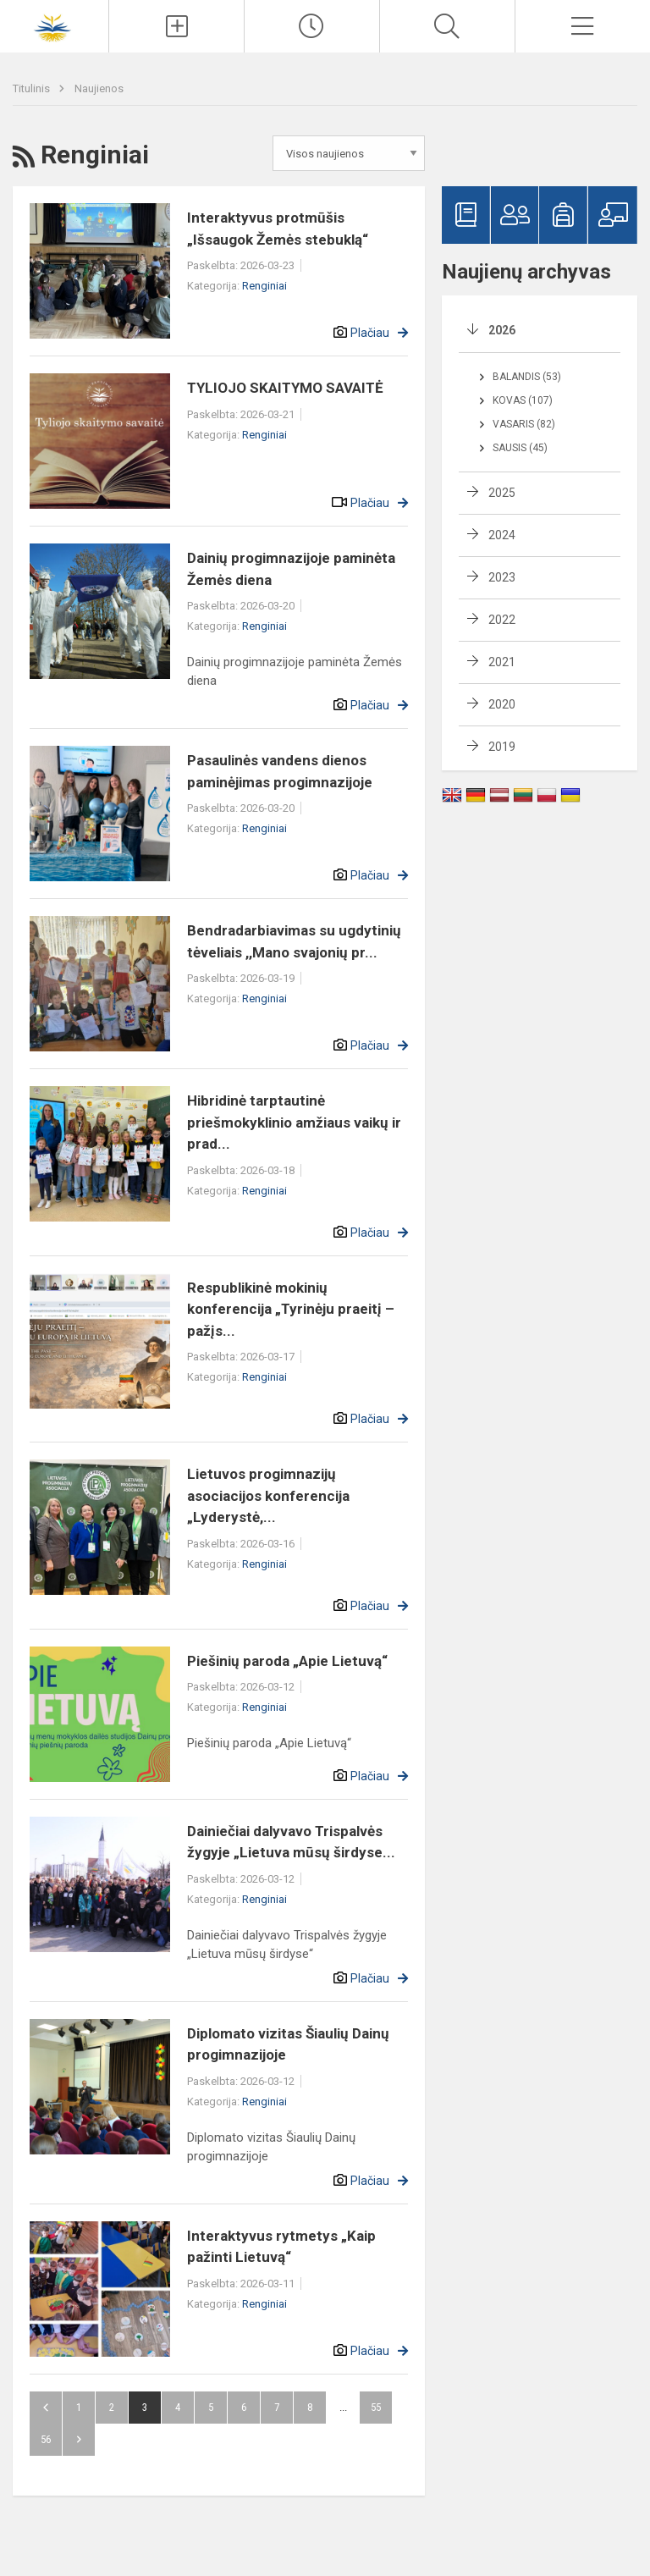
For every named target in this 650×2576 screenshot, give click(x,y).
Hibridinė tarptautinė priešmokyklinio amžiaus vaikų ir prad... (294, 1122)
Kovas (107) (523, 400)
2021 (501, 662)
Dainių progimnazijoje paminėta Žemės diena (291, 568)
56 (46, 2439)
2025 (501, 492)
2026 (501, 330)
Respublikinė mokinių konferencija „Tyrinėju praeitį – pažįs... (290, 1309)
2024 (501, 535)
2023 (501, 577)
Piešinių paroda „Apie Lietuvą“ (287, 1660)
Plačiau (369, 332)
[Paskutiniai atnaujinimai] (312, 26)
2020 (501, 704)
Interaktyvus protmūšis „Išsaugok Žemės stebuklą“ (277, 228)
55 (376, 2407)
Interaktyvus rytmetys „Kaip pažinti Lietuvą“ (281, 2246)
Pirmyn (79, 2440)
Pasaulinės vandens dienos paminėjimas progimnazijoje (279, 771)
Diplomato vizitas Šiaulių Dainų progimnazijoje (288, 2044)
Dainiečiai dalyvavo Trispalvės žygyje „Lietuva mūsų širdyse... (291, 1842)
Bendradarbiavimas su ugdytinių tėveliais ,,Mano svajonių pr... (294, 941)
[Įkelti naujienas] (176, 26)
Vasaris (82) (524, 424)
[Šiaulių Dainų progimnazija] (54, 24)
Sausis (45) (520, 448)
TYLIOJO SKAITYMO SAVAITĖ (285, 387)
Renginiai (264, 285)
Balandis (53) (527, 377)
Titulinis (32, 88)
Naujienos (99, 88)
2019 (501, 746)
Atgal (46, 2407)
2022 (501, 619)
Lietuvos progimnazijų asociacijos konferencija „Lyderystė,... (268, 1495)
